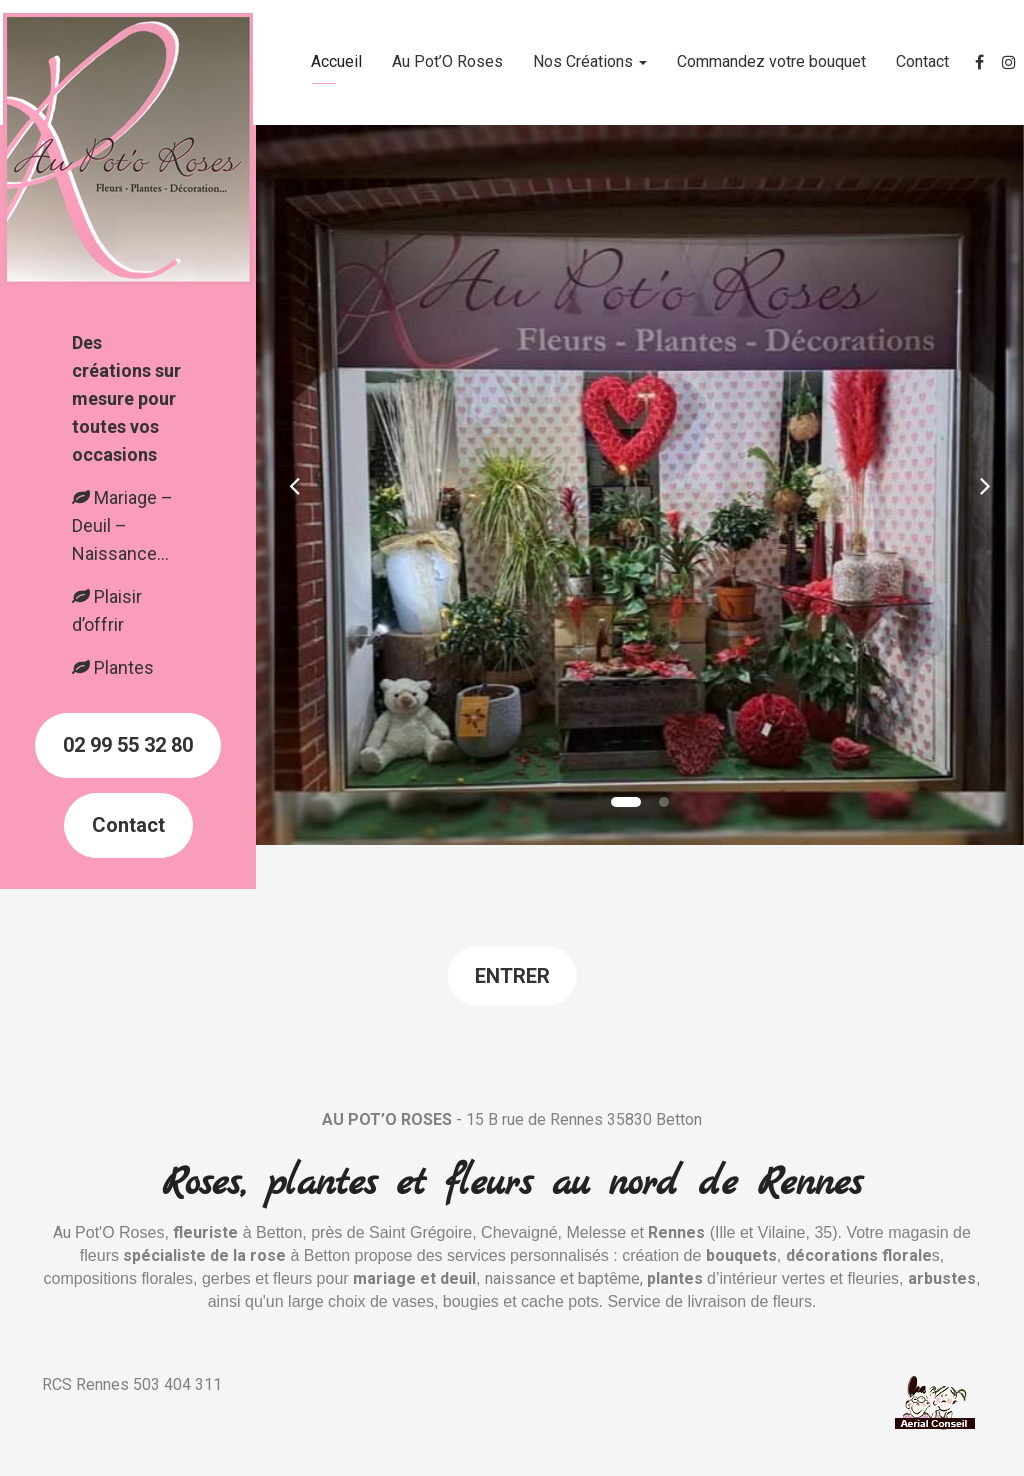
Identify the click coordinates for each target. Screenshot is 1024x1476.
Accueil (336, 61)
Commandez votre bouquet (771, 61)
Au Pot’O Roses (447, 61)
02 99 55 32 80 (128, 745)
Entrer (512, 976)
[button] (294, 485)
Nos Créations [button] (590, 61)
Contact (922, 61)
